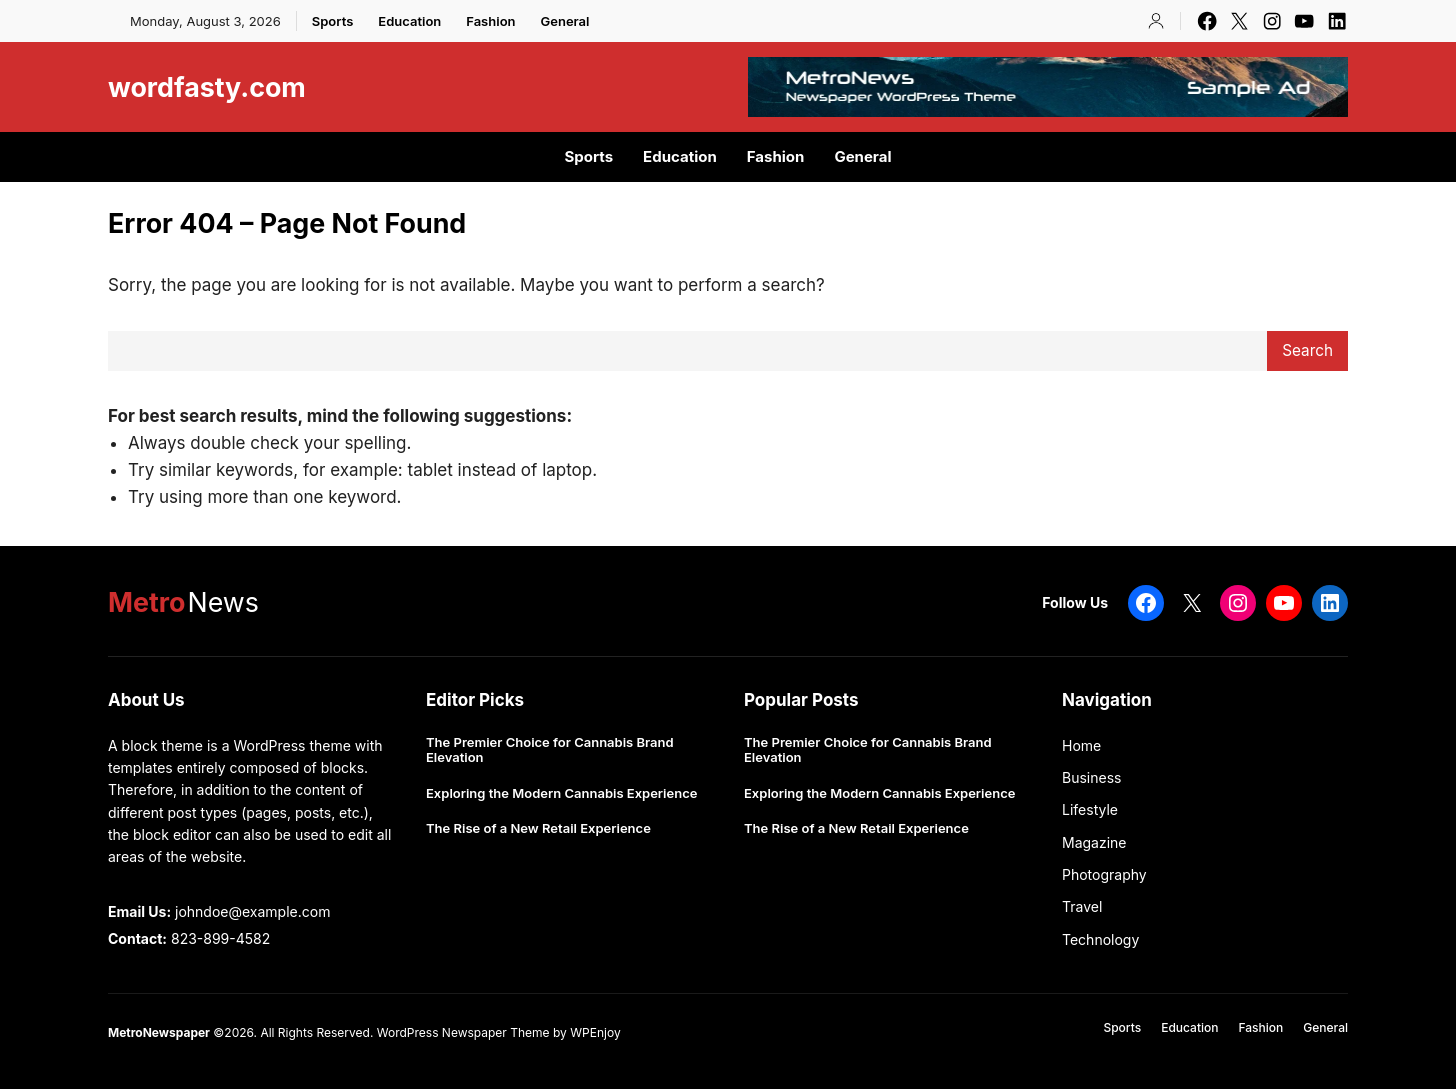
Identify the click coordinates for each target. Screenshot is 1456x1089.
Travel (1082, 906)
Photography (1104, 874)
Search (1307, 350)
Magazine (1094, 842)
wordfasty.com (207, 87)
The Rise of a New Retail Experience (538, 828)
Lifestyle (1090, 809)
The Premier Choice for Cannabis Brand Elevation (550, 750)
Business (1091, 777)
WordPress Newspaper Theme (463, 1032)
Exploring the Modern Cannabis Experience (561, 793)
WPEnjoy (595, 1032)
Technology (1100, 939)
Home (1081, 745)
